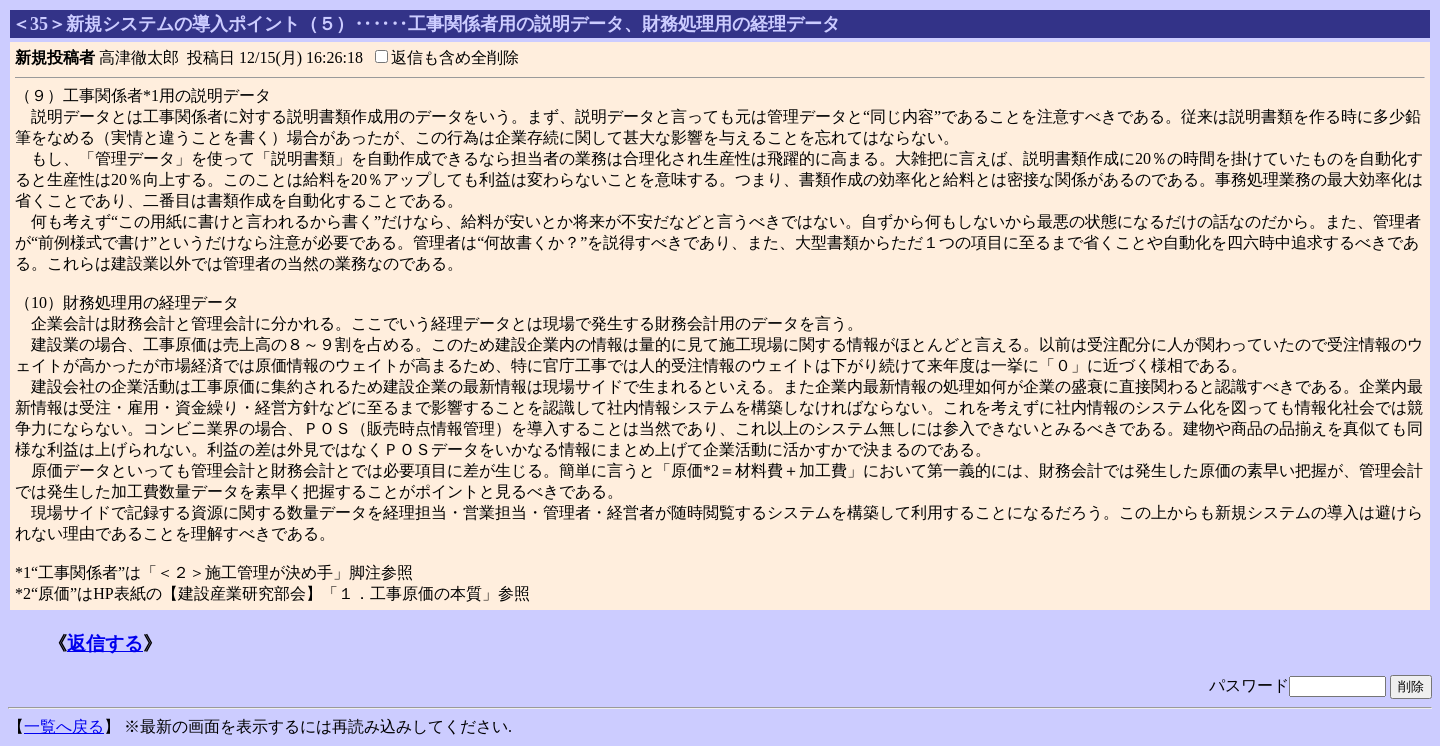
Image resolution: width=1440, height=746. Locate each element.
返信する (105, 643)
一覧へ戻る (64, 726)
